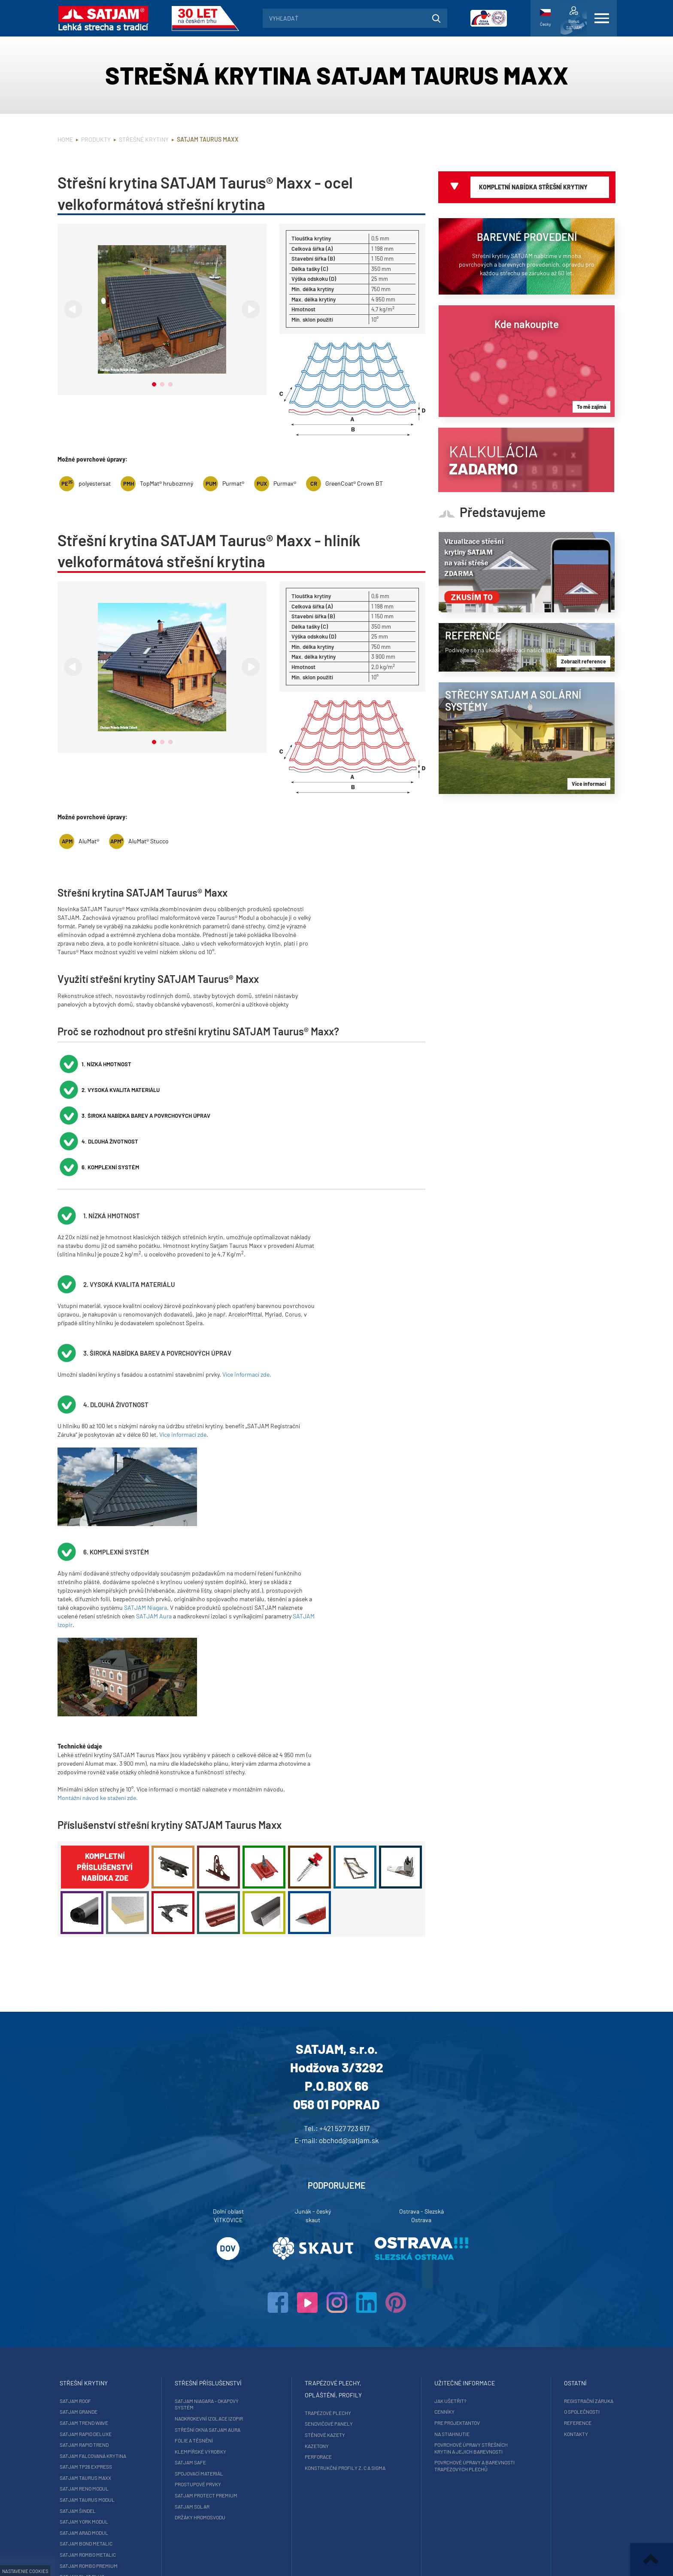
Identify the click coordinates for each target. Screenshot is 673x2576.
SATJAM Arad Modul (116, 2455)
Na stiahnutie (435, 2357)
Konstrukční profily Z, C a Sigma (345, 2390)
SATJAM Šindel (110, 2433)
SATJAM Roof (107, 2324)
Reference (545, 2345)
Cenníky (428, 2334)
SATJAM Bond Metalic (118, 2466)
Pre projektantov (441, 2345)
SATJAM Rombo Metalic (120, 2477)
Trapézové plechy (328, 2336)
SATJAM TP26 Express (118, 2389)
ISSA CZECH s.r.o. (380, 2558)
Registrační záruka (556, 2324)
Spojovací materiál (215, 2396)
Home (65, 139)
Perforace (318, 2379)
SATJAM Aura (154, 1538)
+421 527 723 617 (344, 2051)
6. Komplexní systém (235, 1089)
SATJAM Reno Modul (116, 2411)
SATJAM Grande (111, 2334)
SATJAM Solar (208, 2429)
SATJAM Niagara (145, 1530)
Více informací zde (182, 1357)
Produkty (96, 139)
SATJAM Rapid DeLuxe (118, 2357)
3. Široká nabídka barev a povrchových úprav (364, 1063)
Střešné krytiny (144, 139)
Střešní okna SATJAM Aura (224, 2352)
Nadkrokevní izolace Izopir (225, 2341)
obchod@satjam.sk (349, 2063)
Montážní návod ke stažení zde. (98, 1720)
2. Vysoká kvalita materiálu (245, 1064)
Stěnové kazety (325, 2357)
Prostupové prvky (214, 2407)
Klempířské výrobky (217, 2374)
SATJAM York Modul (116, 2444)
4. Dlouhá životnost (112, 1089)
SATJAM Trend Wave (116, 2345)
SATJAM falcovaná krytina (125, 2378)
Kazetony (317, 2369)
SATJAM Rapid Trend (116, 2367)
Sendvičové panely (329, 2346)
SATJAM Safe (206, 2385)
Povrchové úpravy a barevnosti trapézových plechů (458, 2388)
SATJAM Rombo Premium (121, 2488)
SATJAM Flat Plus (114, 2499)
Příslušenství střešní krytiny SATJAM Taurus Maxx (170, 1747)
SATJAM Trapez (110, 2510)
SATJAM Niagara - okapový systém (223, 2327)
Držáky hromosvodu (216, 2440)
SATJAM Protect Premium (222, 2418)
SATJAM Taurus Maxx (117, 2400)
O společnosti (549, 2334)
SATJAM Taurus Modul (119, 2422)
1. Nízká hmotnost (109, 1064)
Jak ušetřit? (434, 2324)
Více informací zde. (246, 1297)
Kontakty (544, 2357)
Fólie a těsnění (210, 2363)
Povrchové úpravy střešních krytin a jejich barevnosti (454, 2370)
